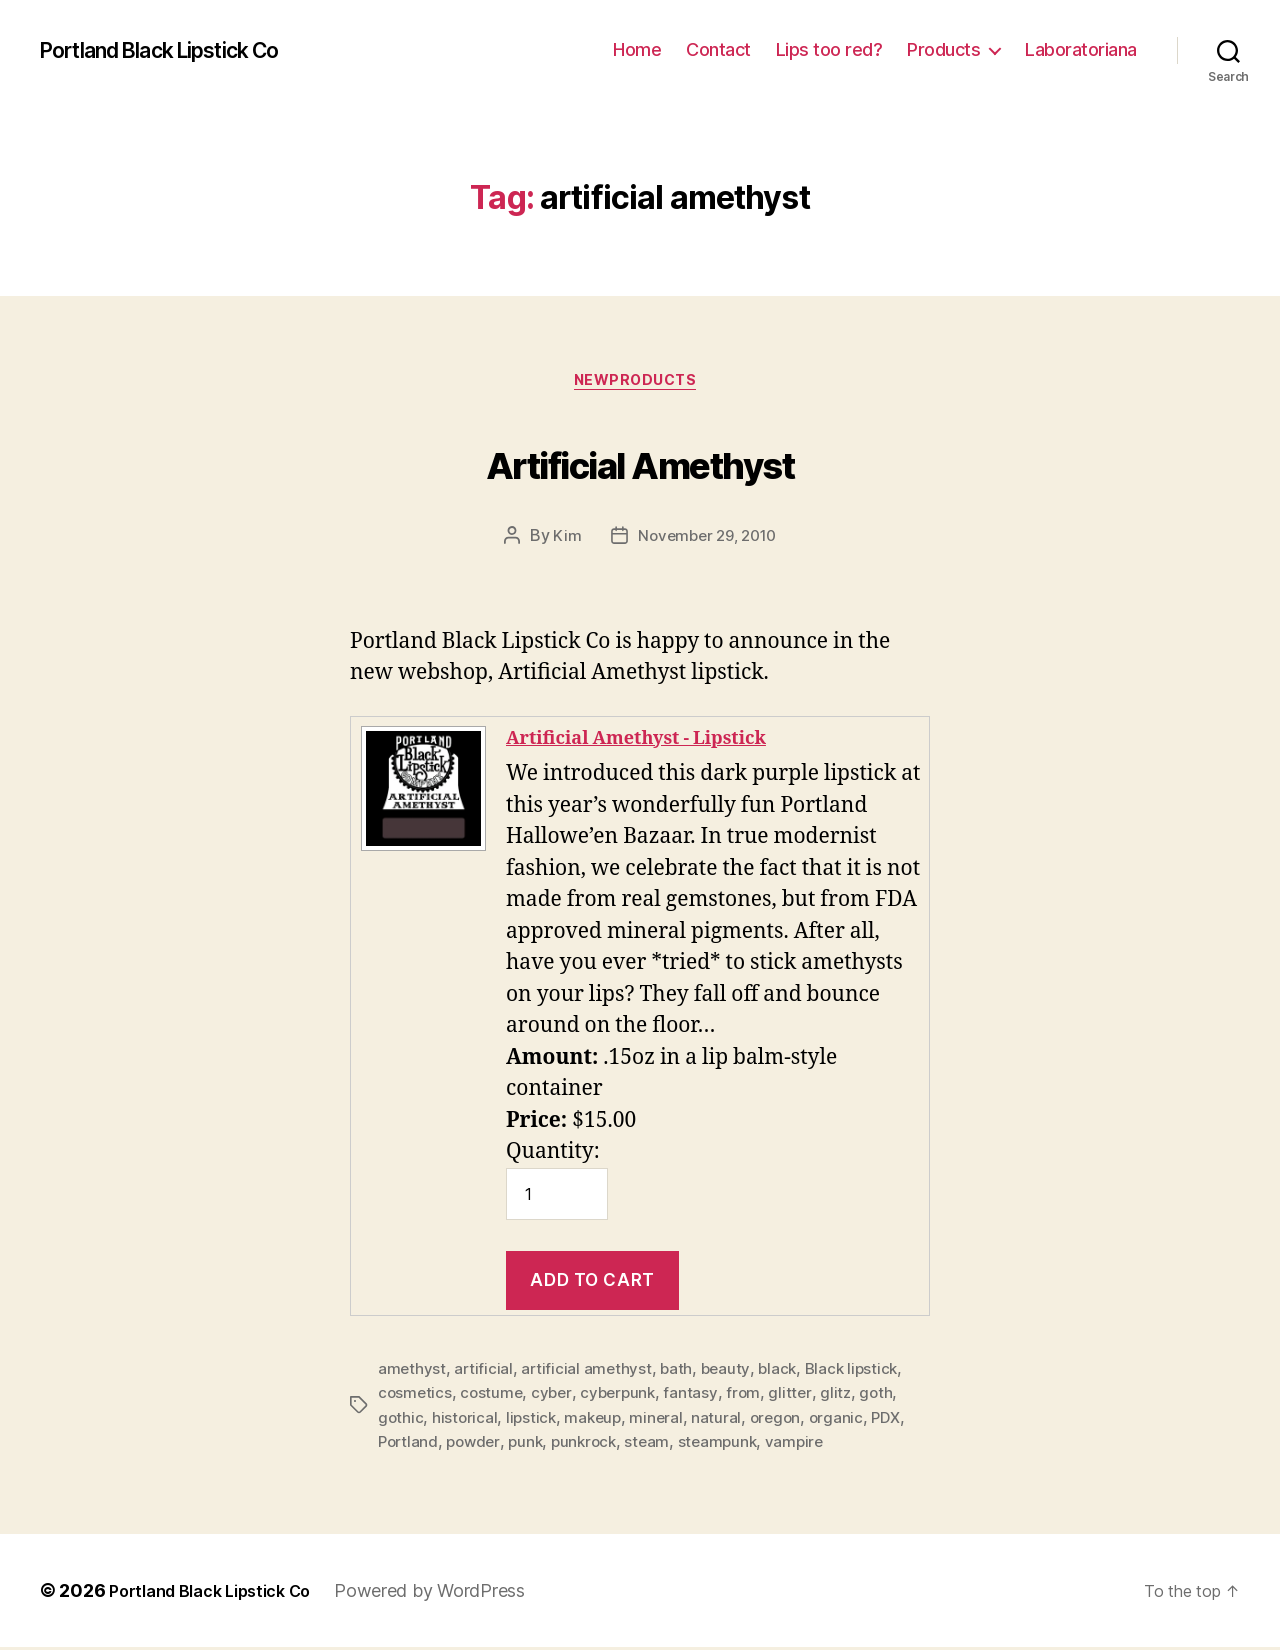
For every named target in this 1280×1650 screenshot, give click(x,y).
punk (532, 1445)
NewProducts (639, 385)
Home (637, 49)
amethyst (412, 1373)
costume (494, 1397)
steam (659, 1445)
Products (943, 49)
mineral (663, 1421)
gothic (401, 1421)
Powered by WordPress (453, 1593)
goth (886, 1397)
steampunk (731, 1445)
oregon (783, 1421)
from (750, 1397)
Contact (718, 49)
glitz (844, 1397)
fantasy (698, 1397)
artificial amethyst (589, 1373)
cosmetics (416, 1397)
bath (679, 1373)
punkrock (593, 1445)
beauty (730, 1373)
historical (466, 1421)
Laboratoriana (1081, 49)
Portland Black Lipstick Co (182, 50)
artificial (484, 1373)
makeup (597, 1421)
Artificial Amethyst (640, 461)
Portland (409, 1445)
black (784, 1373)
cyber (556, 1397)
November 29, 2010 (707, 541)
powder (477, 1445)
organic (846, 1421)
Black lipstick (860, 1373)
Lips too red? (829, 49)
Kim (562, 541)
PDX (897, 1421)
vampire (810, 1445)
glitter (798, 1397)
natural (723, 1421)
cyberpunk (624, 1397)
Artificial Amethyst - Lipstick (658, 742)
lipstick (534, 1421)
